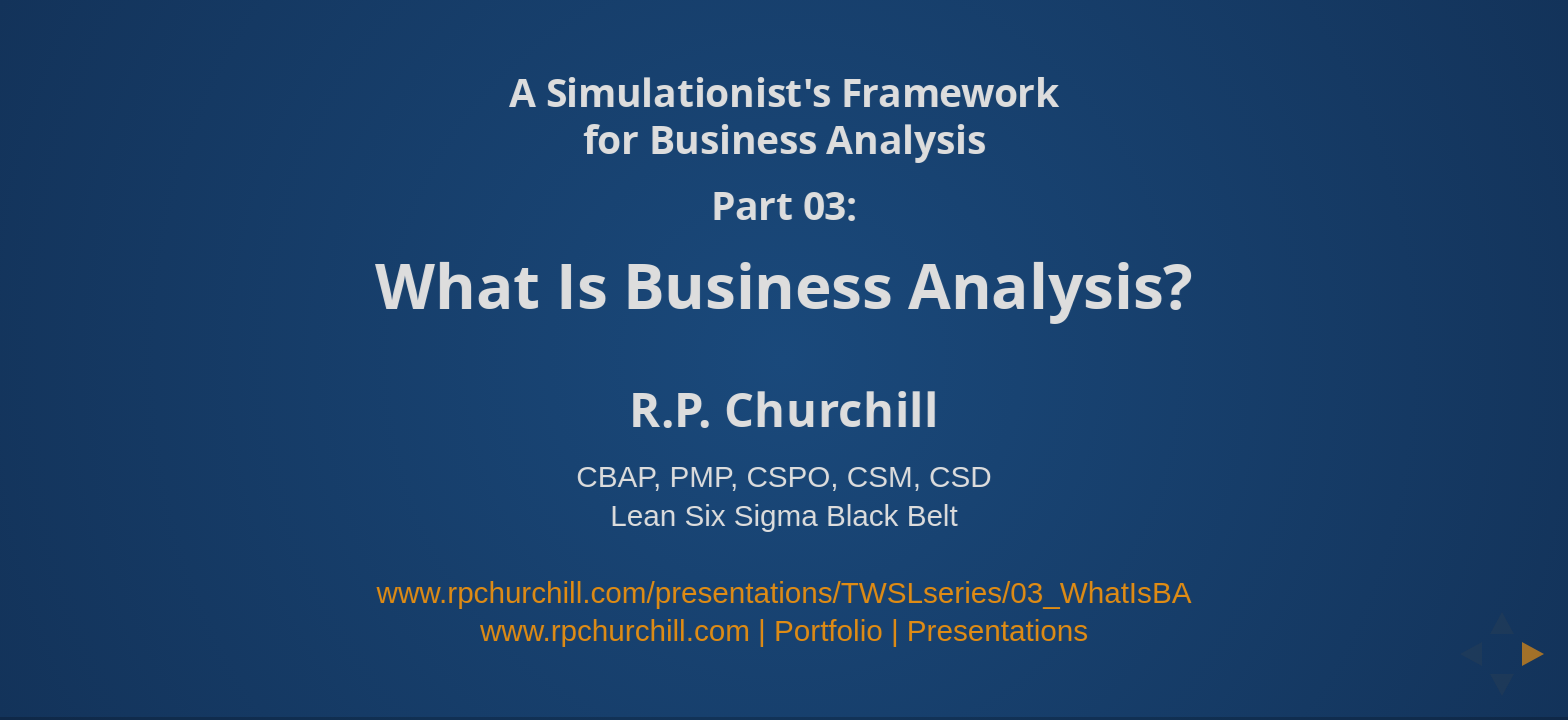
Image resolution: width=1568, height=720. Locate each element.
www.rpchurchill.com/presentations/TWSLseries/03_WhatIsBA (784, 592)
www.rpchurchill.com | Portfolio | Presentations (784, 630)
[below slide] (1502, 691)
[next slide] (1539, 654)
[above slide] (1502, 617)
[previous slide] (1465, 654)
